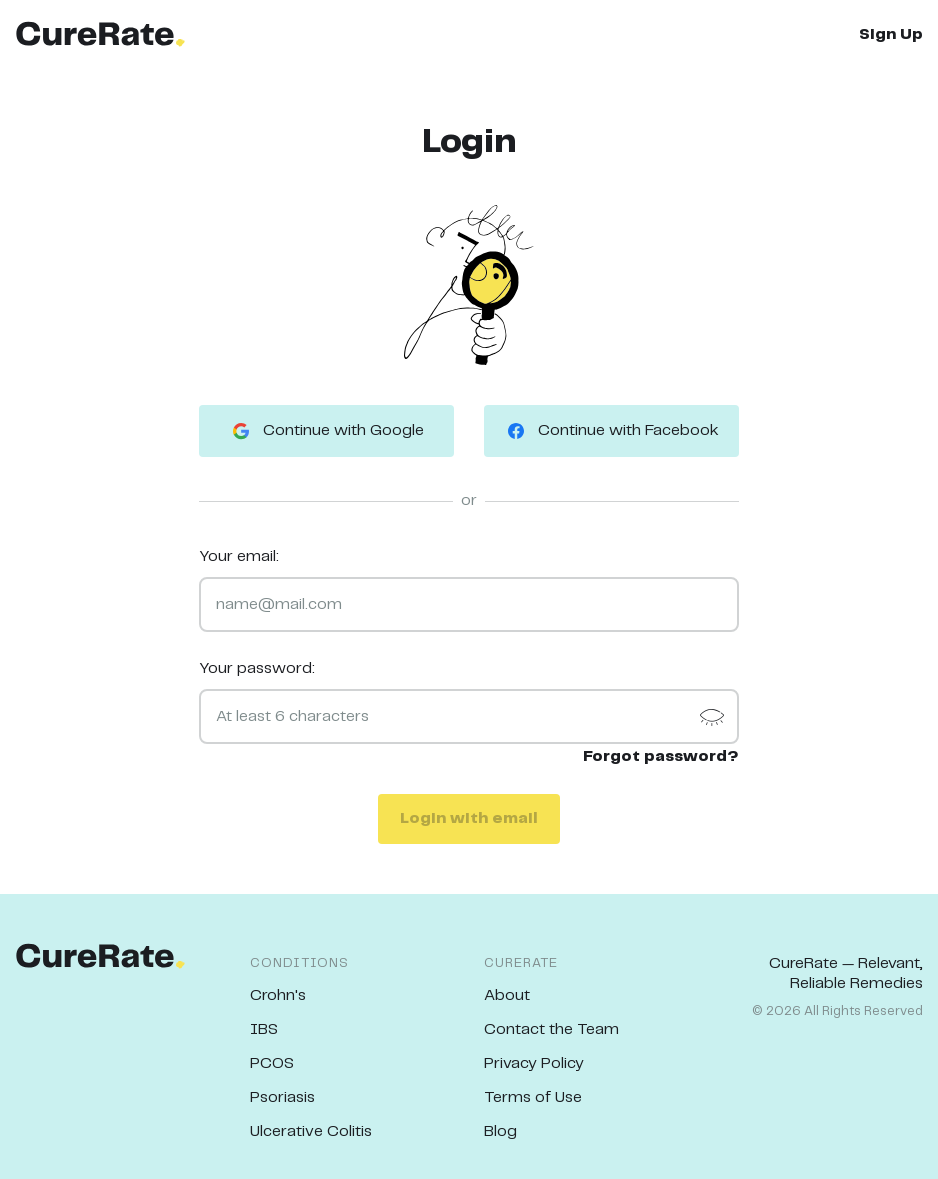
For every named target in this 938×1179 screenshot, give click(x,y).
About (507, 995)
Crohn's (278, 995)
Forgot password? (661, 756)
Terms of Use (533, 1097)
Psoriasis (282, 1097)
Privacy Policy (534, 1063)
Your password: (257, 668)
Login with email (469, 818)
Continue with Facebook (611, 431)
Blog (500, 1131)
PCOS (272, 1063)
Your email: (239, 556)
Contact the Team (551, 1029)
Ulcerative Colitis (311, 1131)
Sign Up (891, 34)
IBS (264, 1029)
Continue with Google (326, 431)
